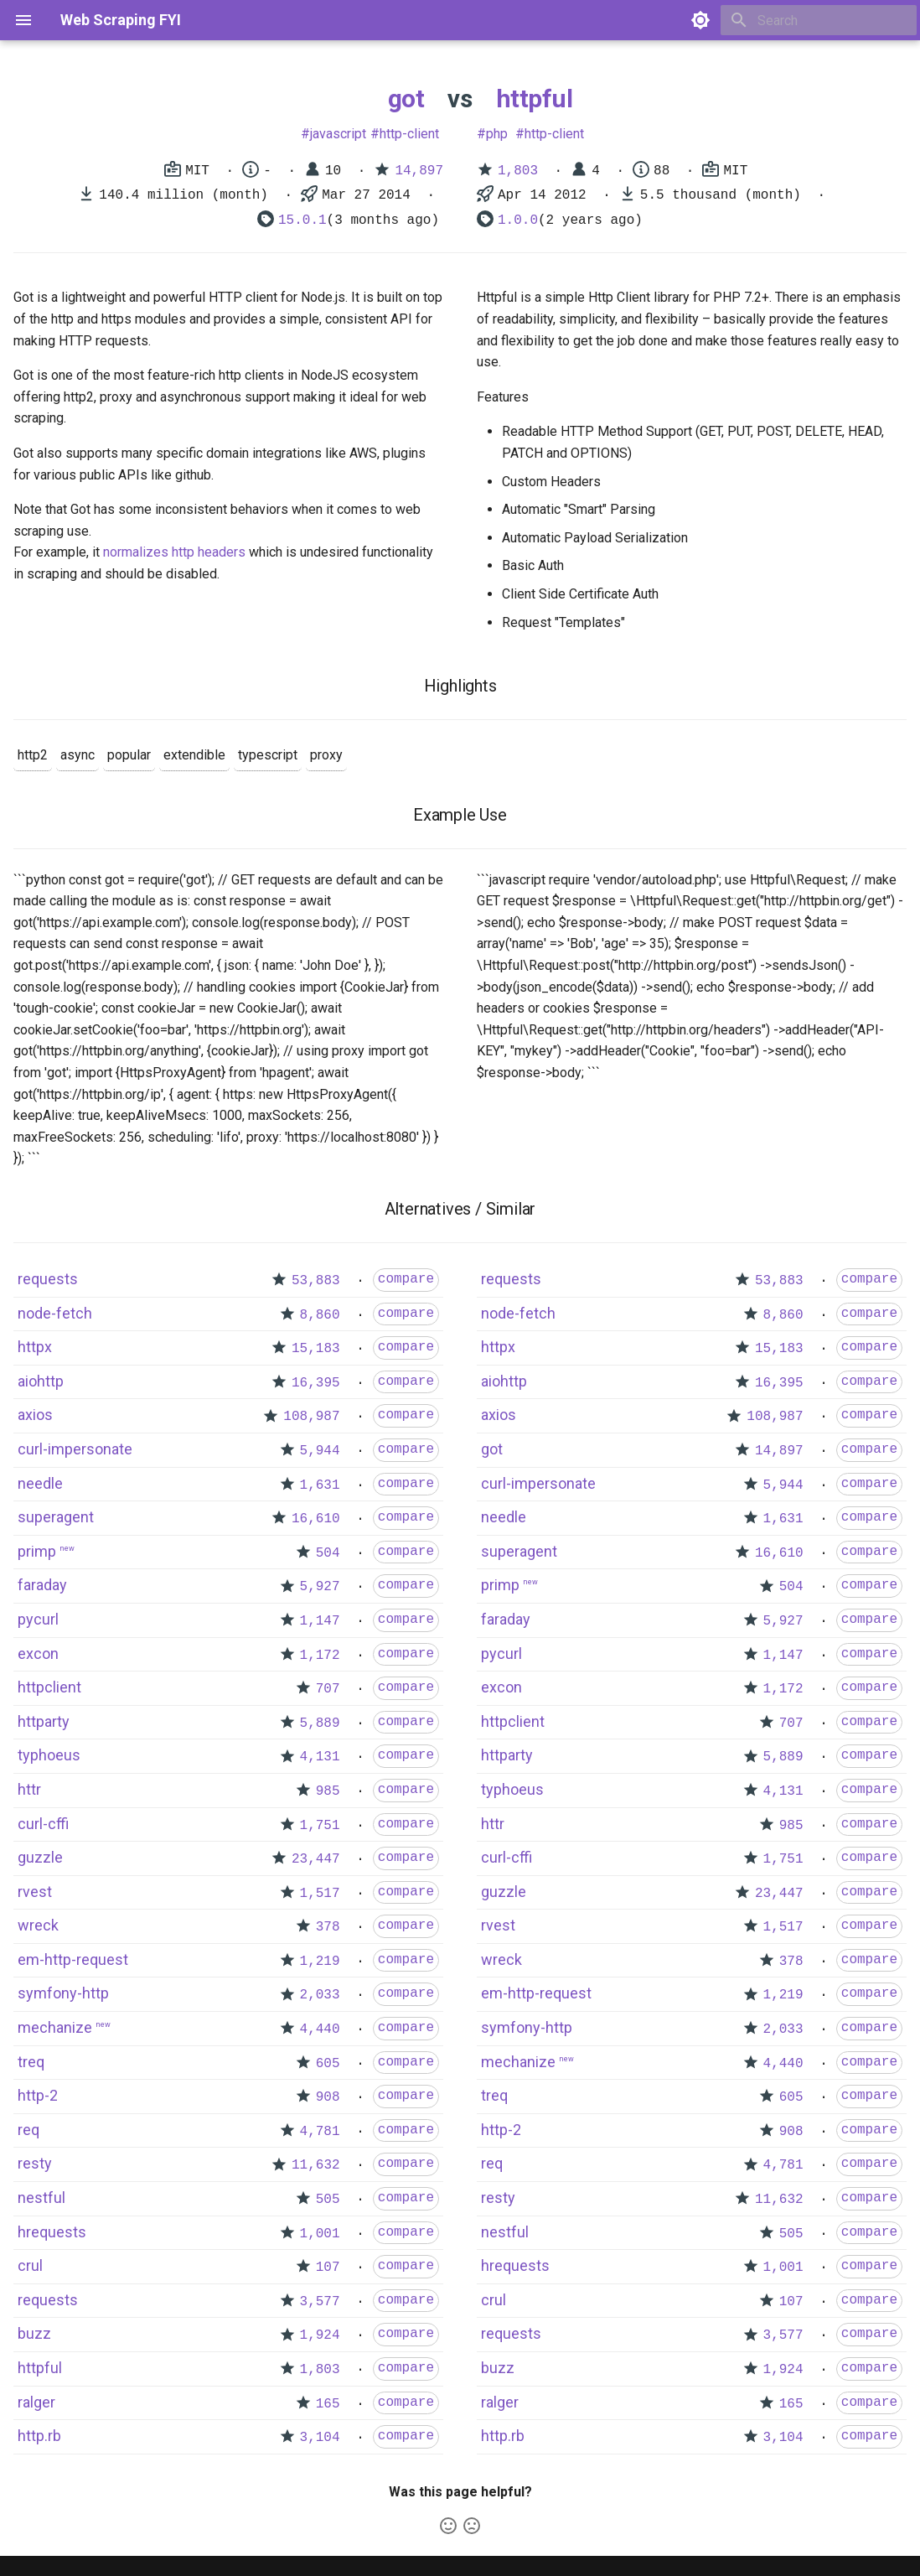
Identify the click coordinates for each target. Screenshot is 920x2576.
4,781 (320, 2131)
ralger (36, 2402)
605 (328, 2064)
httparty (44, 1721)
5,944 (320, 1451)
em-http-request (73, 1959)
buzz (34, 2333)
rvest (35, 1891)
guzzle (40, 1857)
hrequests (52, 2232)
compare (406, 1279)
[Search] (819, 20)
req (28, 2129)
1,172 (320, 1655)
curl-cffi (43, 1823)
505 (328, 2199)
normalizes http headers (174, 552)
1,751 (320, 1826)
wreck (38, 1925)
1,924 (320, 2335)
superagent (56, 1517)
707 (328, 1689)
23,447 (316, 1859)
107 (328, 2267)
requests (48, 1279)
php (497, 134)
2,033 (320, 1995)
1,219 (320, 1961)
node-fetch (55, 1313)
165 (328, 2404)
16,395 (316, 1383)
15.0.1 (302, 220)
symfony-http (63, 1993)
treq (31, 2062)
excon (38, 1653)
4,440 (320, 2029)
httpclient (49, 1687)
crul (30, 2265)
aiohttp (41, 1381)
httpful (534, 98)
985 (328, 1791)
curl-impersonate (75, 1449)
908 (328, 2097)
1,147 (320, 1621)
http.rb (39, 2435)
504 (328, 1553)
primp (37, 1551)
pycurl (38, 1619)
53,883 (316, 1281)
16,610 (316, 1519)
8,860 (320, 1315)
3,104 (320, 2437)
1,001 (320, 2234)
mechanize (55, 2027)
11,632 (316, 2165)
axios (35, 1414)
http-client (409, 134)
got (406, 98)
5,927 (320, 1587)
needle (40, 1483)
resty (35, 2163)
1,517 (320, 1893)
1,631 (320, 1485)
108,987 (311, 1416)
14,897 (419, 171)
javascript (338, 134)
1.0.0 (518, 220)
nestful (41, 2197)
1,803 (518, 171)
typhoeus (49, 1755)
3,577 (320, 2302)
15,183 (316, 1349)
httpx (35, 1346)
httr (29, 1789)
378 (328, 1927)
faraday (42, 1585)
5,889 (320, 1723)
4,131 (320, 1757)
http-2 (38, 2095)
